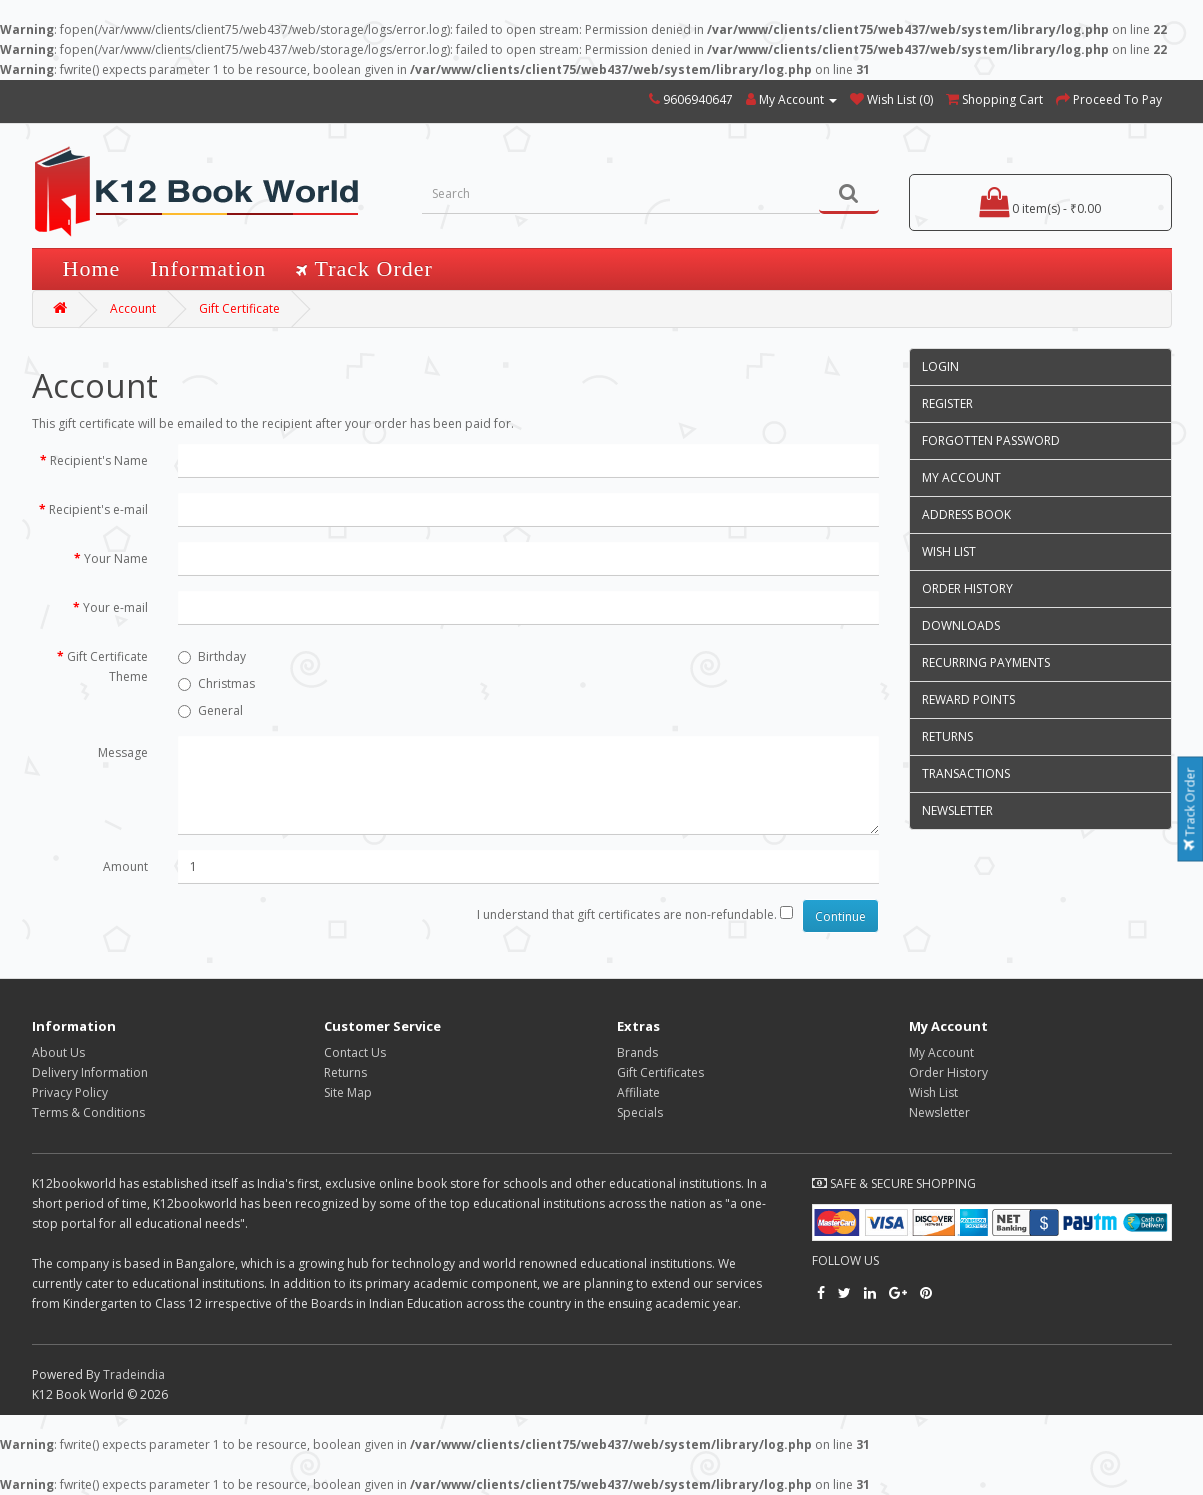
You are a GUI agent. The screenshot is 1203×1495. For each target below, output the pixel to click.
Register (947, 403)
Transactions (966, 773)
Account (133, 308)
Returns (947, 736)
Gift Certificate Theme (107, 666)
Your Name (116, 558)
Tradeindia (134, 1374)
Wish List (949, 551)
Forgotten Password (991, 440)
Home (92, 268)
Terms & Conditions (88, 1112)
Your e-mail (115, 607)
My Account (961, 477)
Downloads (961, 625)
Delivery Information (90, 1072)
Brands (637, 1052)
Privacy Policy (70, 1092)
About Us (58, 1052)
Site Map (348, 1092)
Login (940, 366)
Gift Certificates (660, 1072)
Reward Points (968, 699)
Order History (967, 588)
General (210, 710)
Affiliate (638, 1092)
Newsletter (957, 810)
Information (208, 268)
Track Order (1190, 809)
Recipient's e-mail (98, 509)
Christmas (216, 683)
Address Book (966, 514)
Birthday (212, 656)
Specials (640, 1112)
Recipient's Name (99, 460)
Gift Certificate (239, 308)
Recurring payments (986, 662)
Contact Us (355, 1052)
